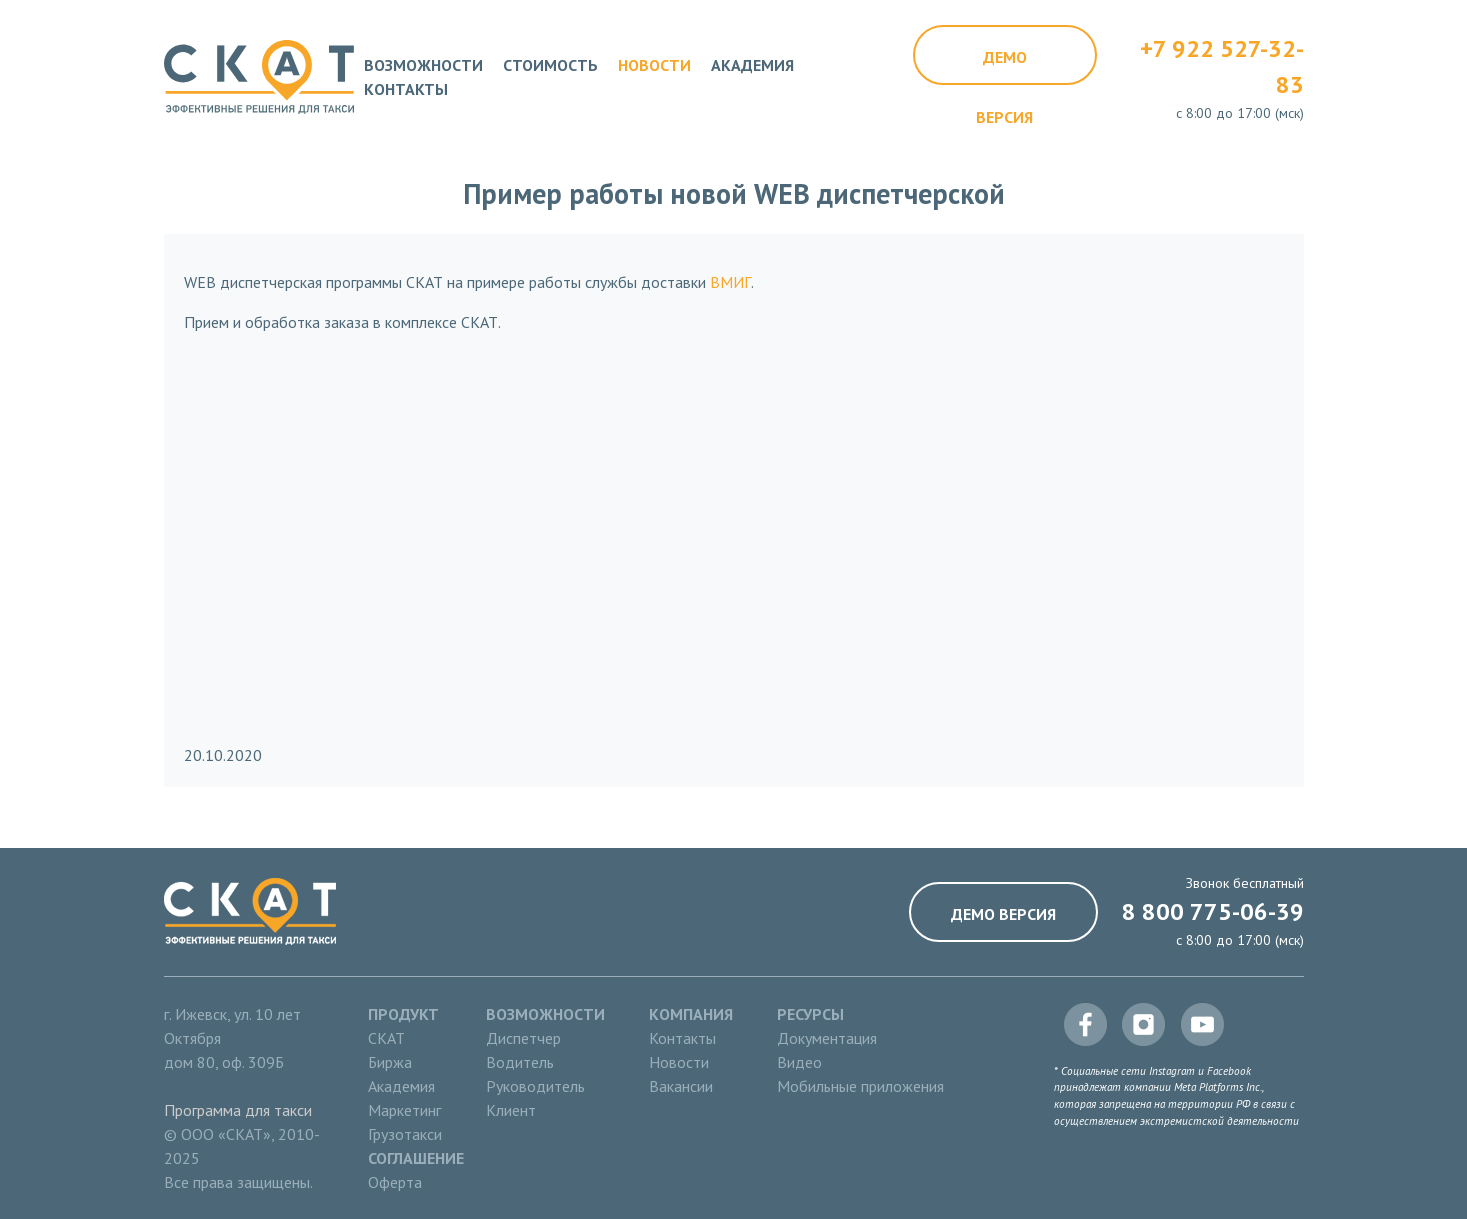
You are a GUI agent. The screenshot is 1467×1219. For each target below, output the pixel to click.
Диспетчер (523, 1038)
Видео (799, 1062)
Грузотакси (405, 1134)
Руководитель (535, 1086)
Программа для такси (238, 1110)
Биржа (390, 1062)
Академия (752, 65)
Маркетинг (404, 1110)
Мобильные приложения (860, 1086)
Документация (827, 1038)
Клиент (511, 1110)
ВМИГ (730, 282)
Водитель (520, 1062)
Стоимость (550, 65)
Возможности (423, 65)
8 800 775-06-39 (1213, 911)
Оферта (395, 1182)
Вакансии (681, 1086)
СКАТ (386, 1038)
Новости (654, 65)
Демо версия (1004, 66)
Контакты (406, 89)
